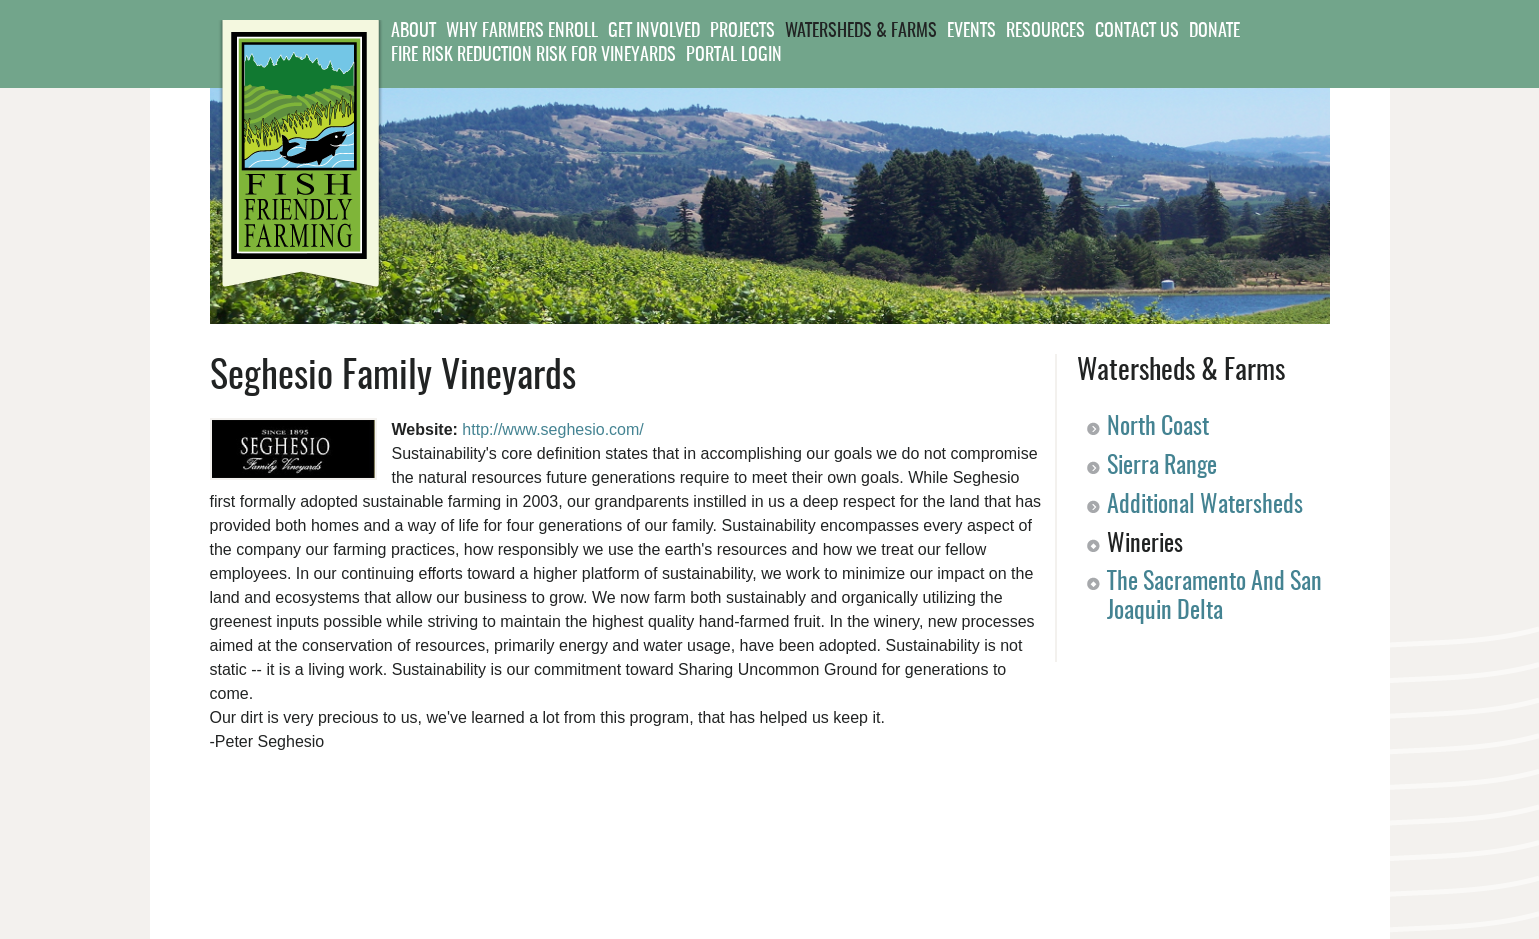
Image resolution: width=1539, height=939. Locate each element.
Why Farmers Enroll (522, 32)
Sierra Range (1162, 467)
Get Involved (654, 32)
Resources (1045, 32)
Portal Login (734, 56)
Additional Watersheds (1205, 506)
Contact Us (1137, 32)
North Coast (1158, 428)
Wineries (1145, 545)
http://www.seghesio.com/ (552, 429)
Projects (742, 32)
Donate (1214, 32)
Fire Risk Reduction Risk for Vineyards (533, 56)
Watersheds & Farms (861, 32)
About (413, 32)
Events (971, 32)
